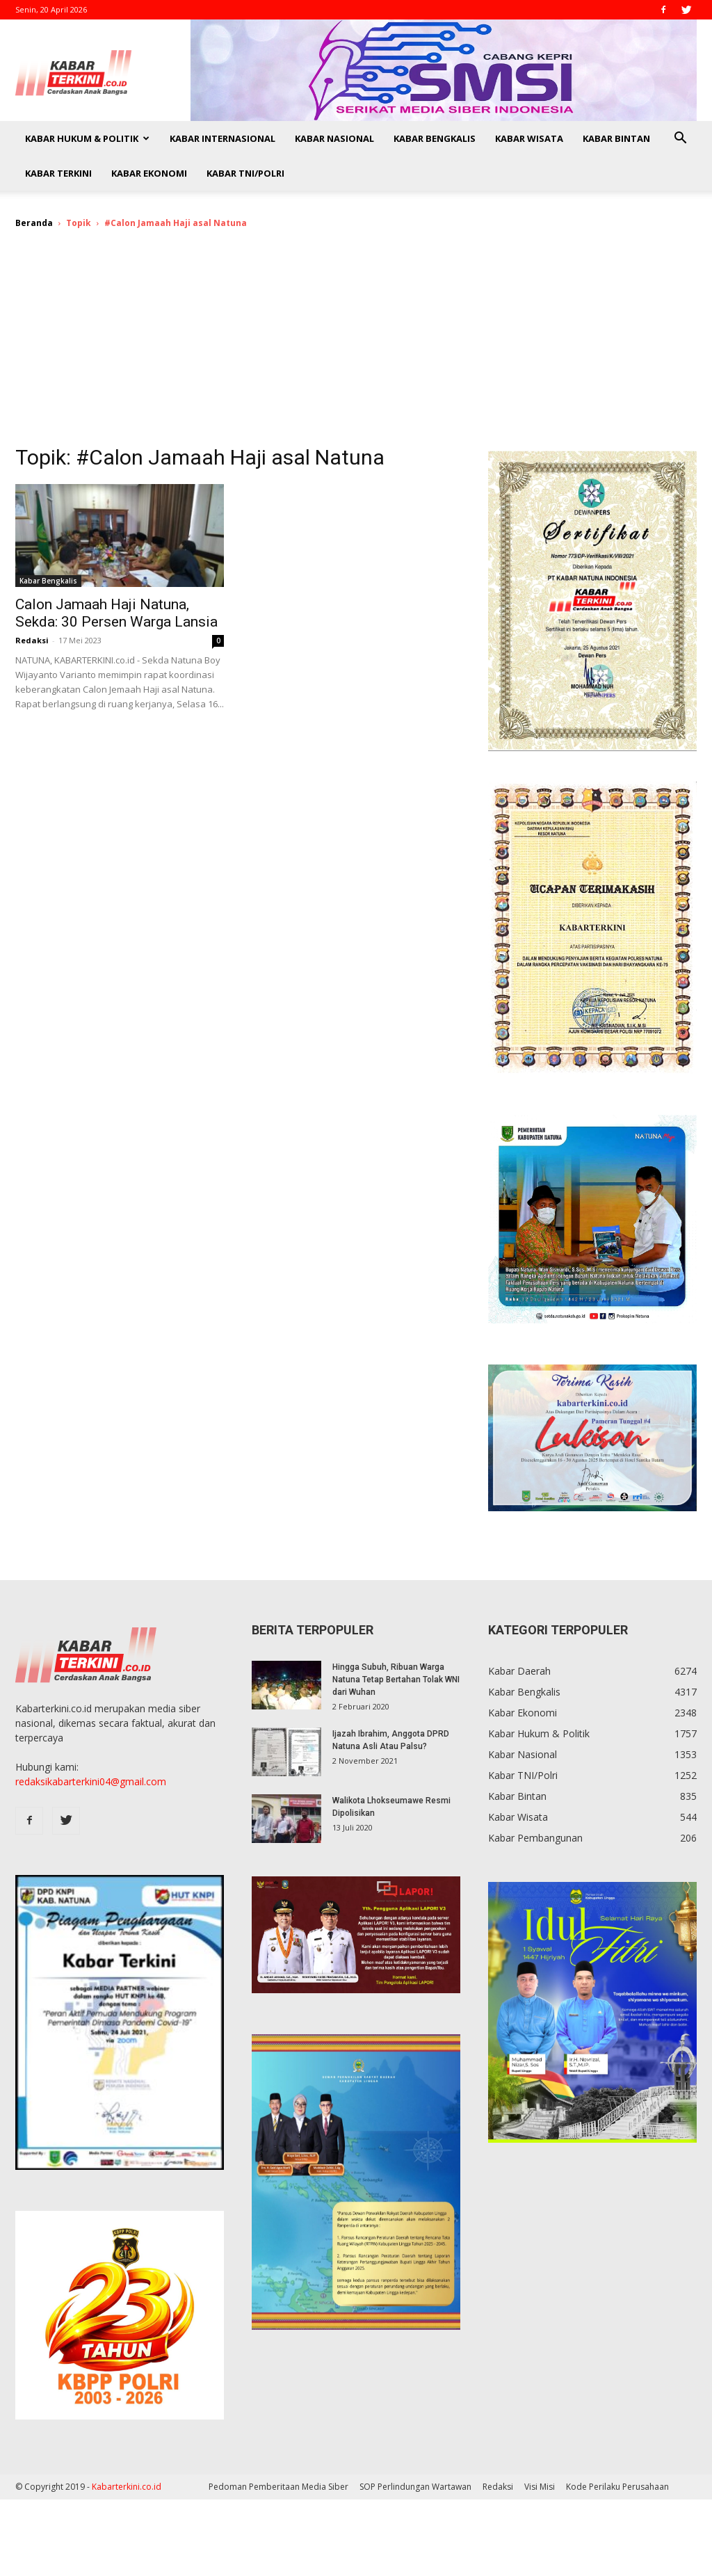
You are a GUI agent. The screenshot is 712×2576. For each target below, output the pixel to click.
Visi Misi (539, 2487)
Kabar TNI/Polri (245, 173)
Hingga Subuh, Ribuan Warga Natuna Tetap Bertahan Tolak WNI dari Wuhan (396, 1679)
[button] (680, 139)
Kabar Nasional (334, 138)
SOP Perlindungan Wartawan (415, 2487)
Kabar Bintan (616, 138)
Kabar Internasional (222, 138)
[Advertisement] (356, 346)
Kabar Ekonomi (149, 173)
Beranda (34, 223)
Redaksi (32, 640)
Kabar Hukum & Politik (87, 138)
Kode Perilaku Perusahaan (617, 2487)
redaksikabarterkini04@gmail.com (90, 1781)
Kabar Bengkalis (435, 138)
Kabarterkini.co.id (126, 2487)
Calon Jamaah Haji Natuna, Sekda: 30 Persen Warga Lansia (116, 613)
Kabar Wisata (529, 138)
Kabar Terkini (58, 173)
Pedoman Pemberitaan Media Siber (278, 2487)
